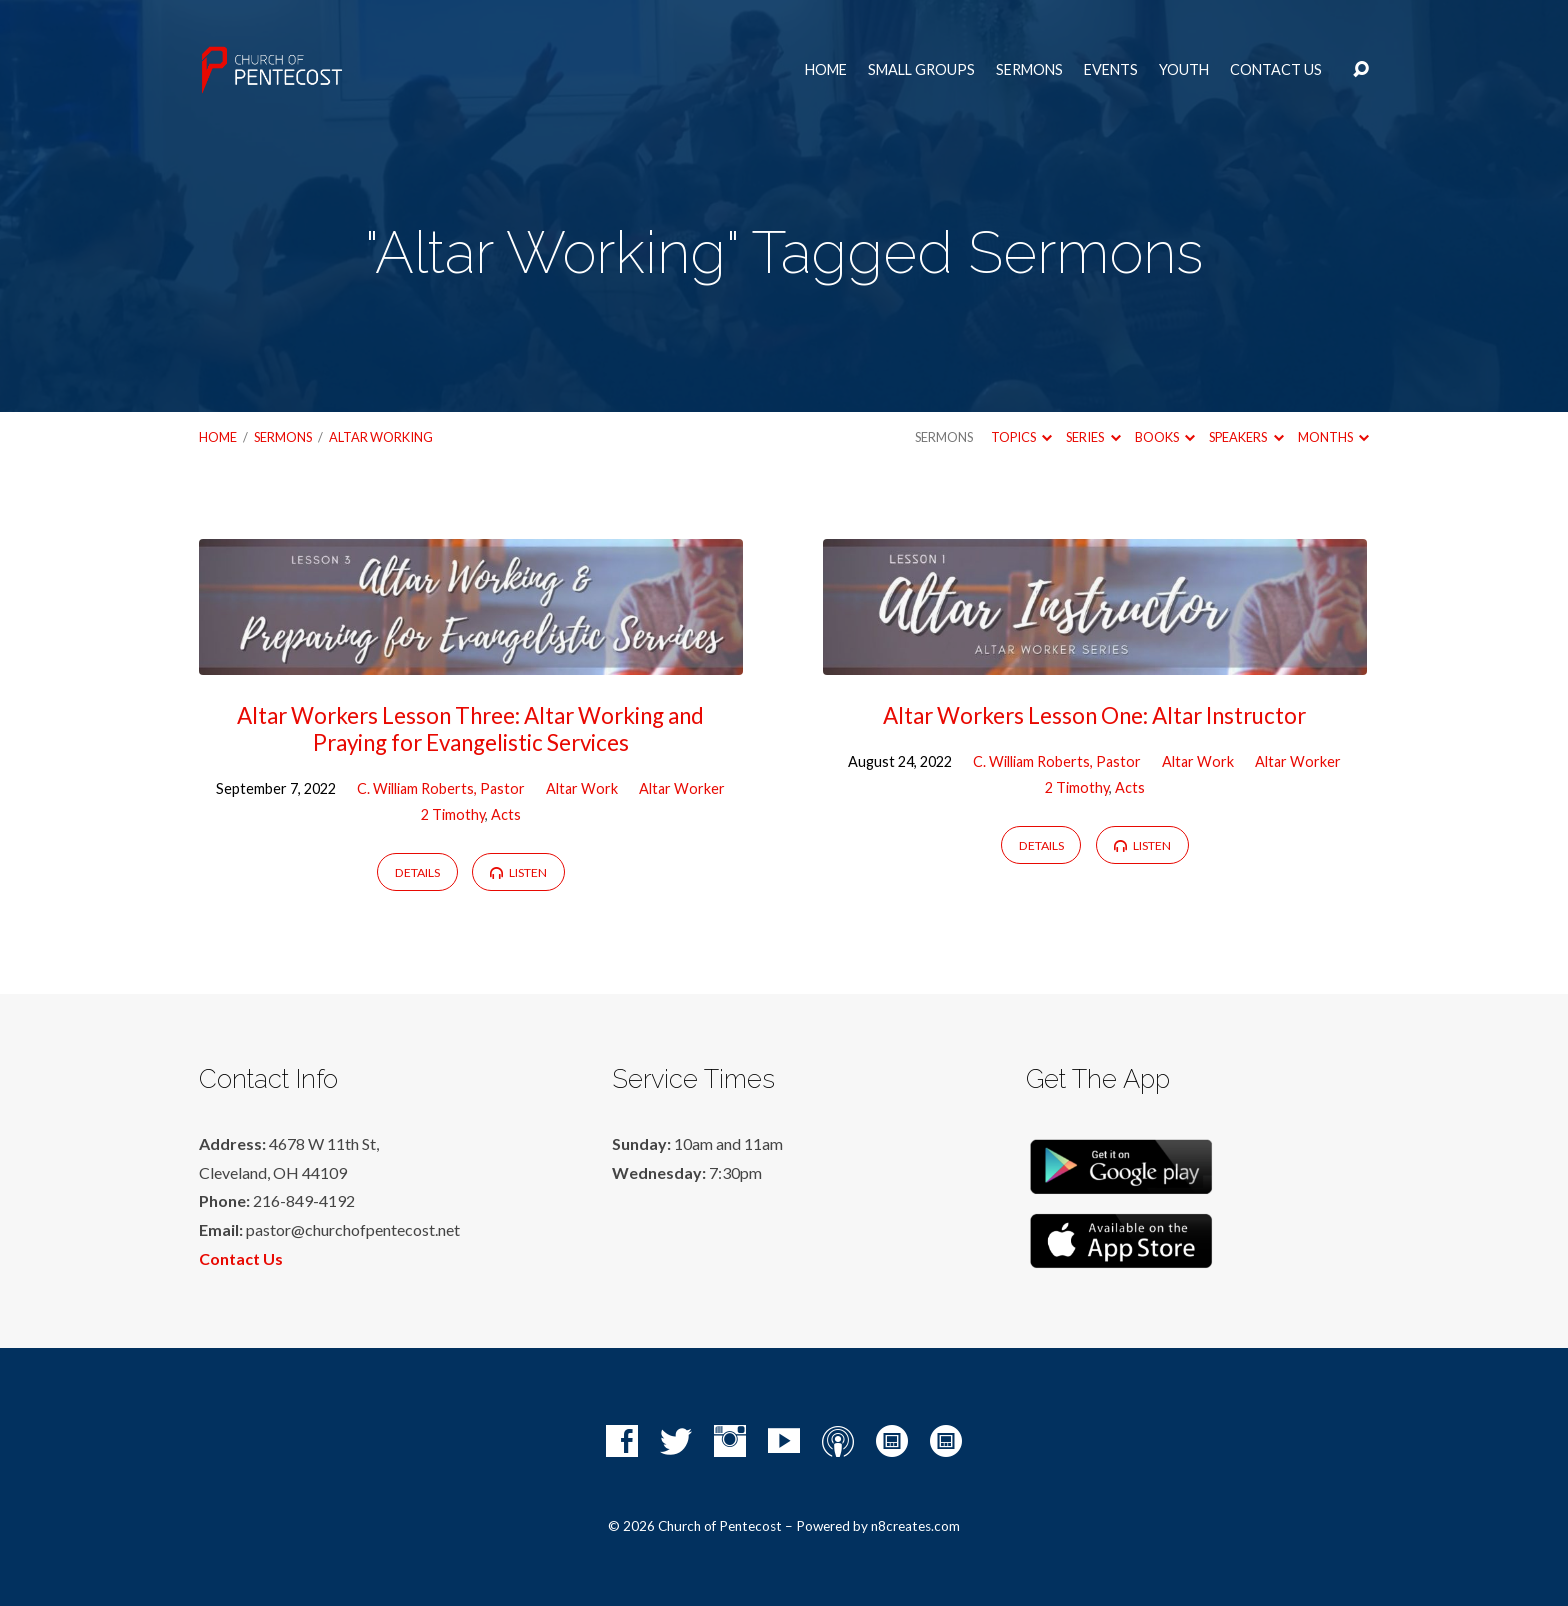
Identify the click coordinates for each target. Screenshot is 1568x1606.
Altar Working (381, 437)
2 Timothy (453, 814)
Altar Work (582, 788)
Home (826, 70)
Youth (1184, 70)
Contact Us (1276, 70)
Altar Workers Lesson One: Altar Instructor (1094, 715)
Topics (1021, 437)
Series (1093, 437)
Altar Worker (682, 788)
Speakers (1246, 437)
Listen (518, 872)
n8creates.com (915, 1526)
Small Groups (921, 70)
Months (1333, 437)
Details (417, 872)
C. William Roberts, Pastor (441, 788)
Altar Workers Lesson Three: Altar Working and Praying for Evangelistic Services (470, 729)
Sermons (1029, 70)
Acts (506, 814)
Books (1165, 437)
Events (1111, 70)
